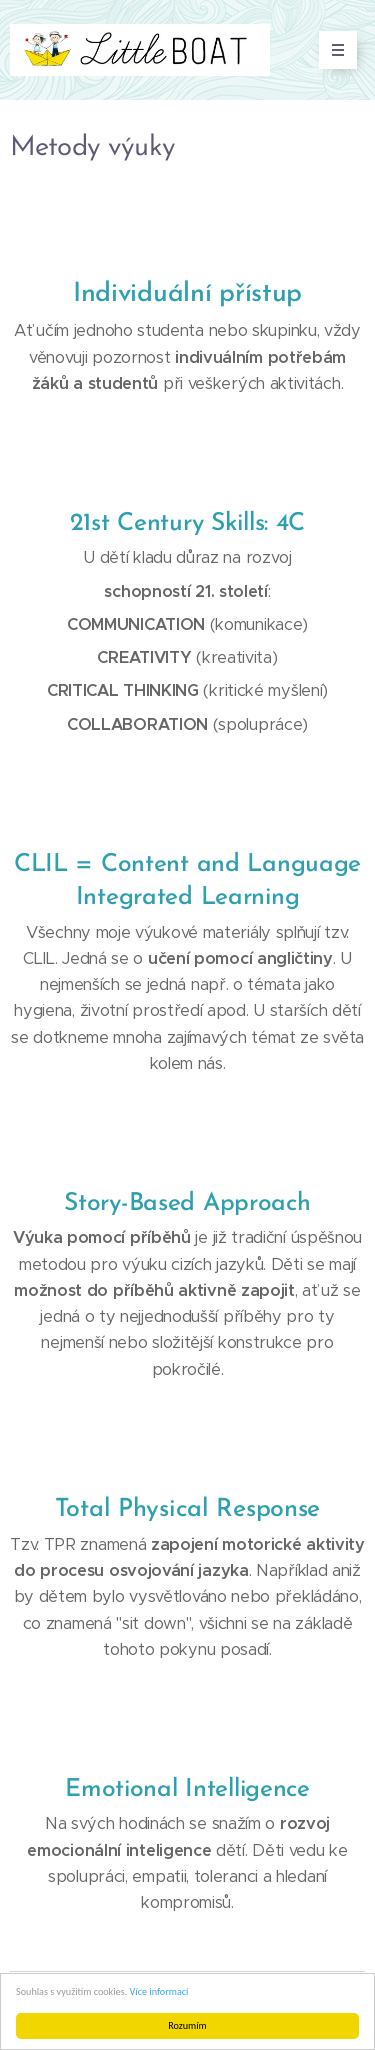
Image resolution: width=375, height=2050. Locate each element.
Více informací (159, 1991)
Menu (331, 50)
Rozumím (187, 2025)
